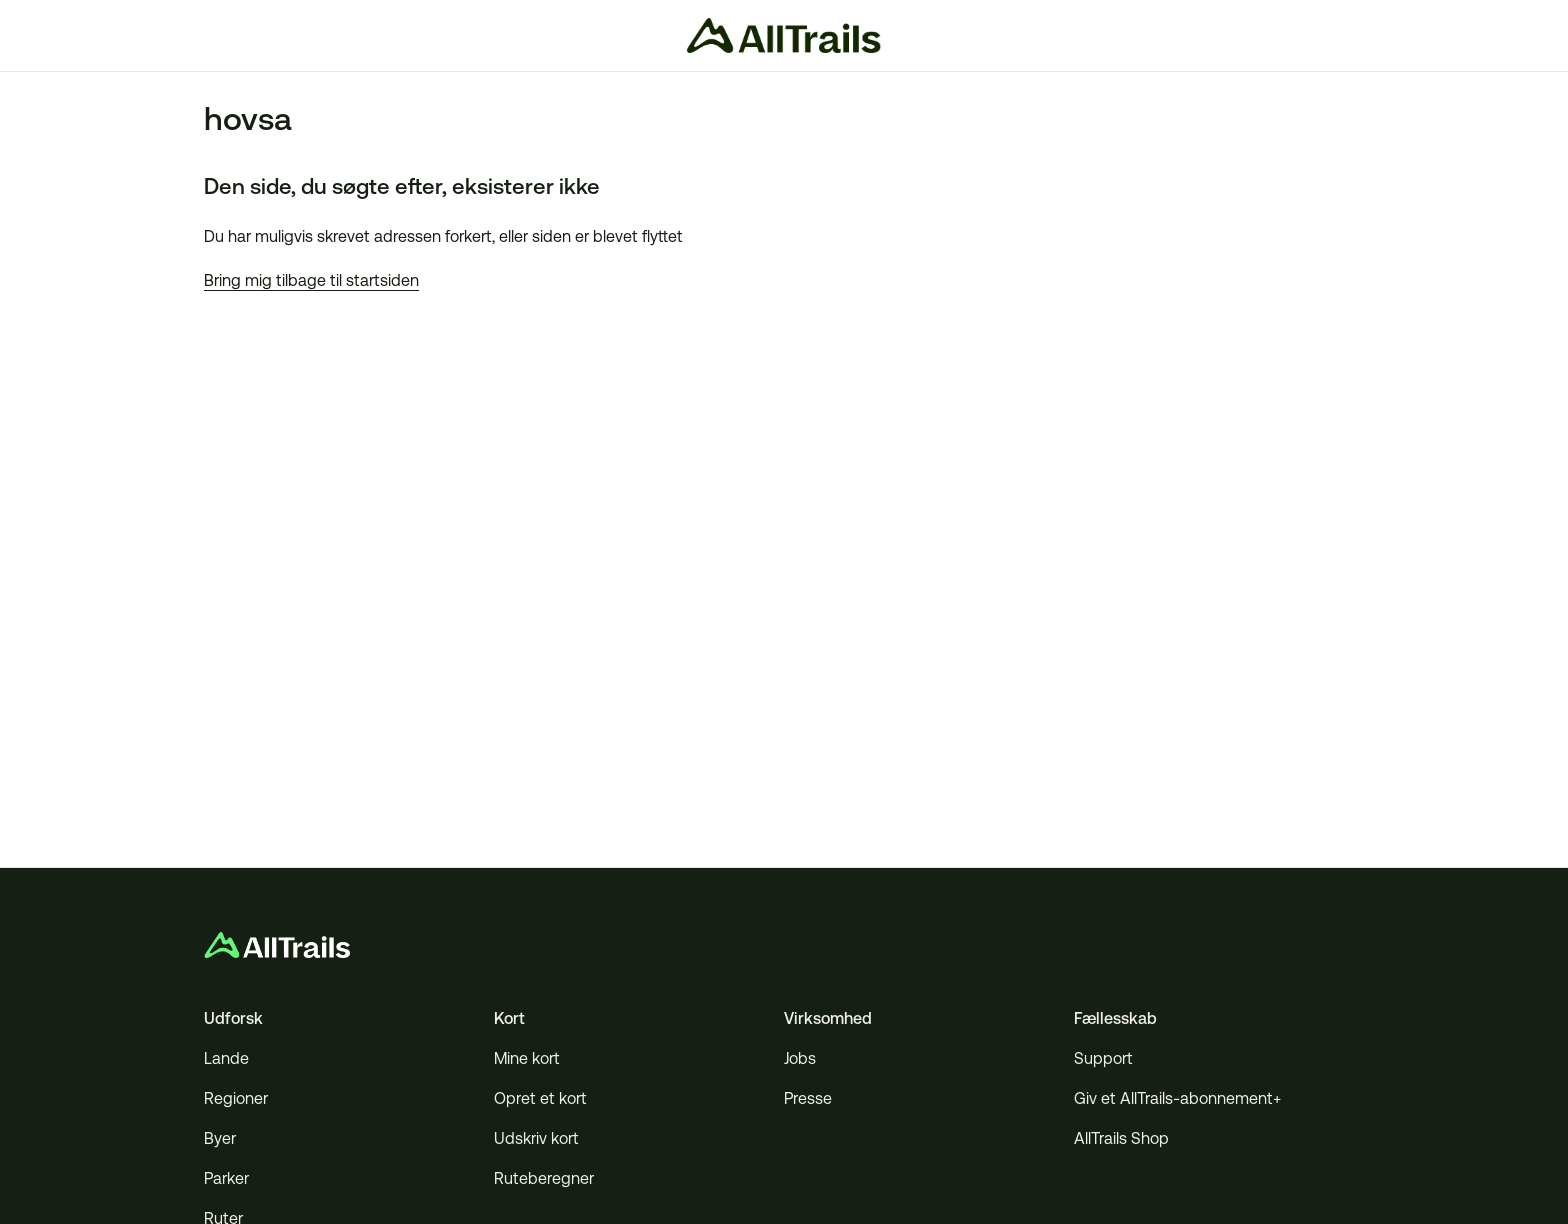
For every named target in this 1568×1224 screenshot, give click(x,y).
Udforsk (233, 1018)
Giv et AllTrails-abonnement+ (1177, 1098)
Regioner (236, 1098)
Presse (808, 1098)
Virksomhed (828, 1018)
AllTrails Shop (1121, 1138)
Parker (226, 1178)
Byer (220, 1138)
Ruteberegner (544, 1178)
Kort (509, 1018)
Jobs (800, 1058)
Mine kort (527, 1058)
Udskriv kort (536, 1138)
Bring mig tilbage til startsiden (311, 280)
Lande (226, 1058)
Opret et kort (540, 1098)
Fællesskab (1115, 1018)
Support (1103, 1058)
